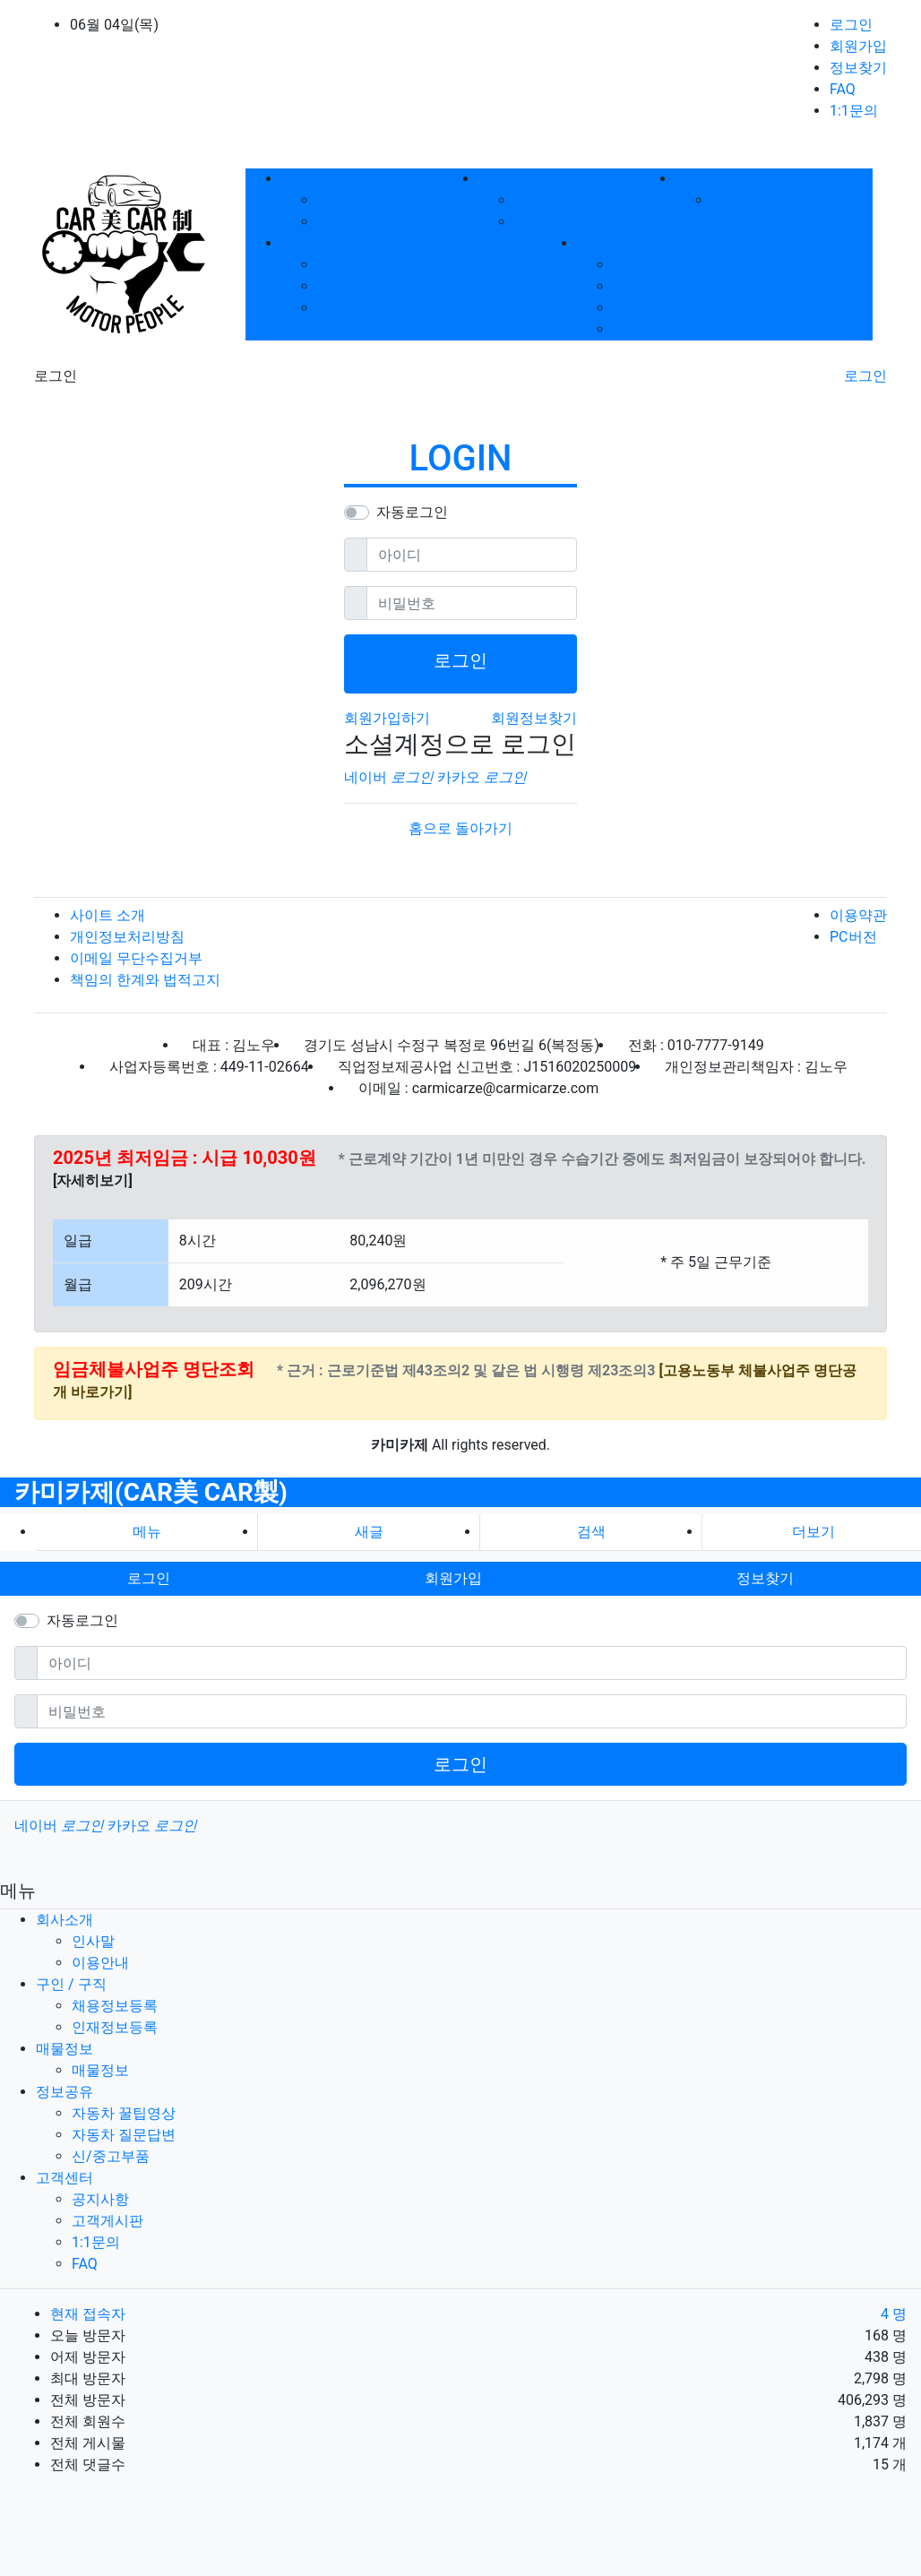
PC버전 (853, 936)
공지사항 (641, 264)
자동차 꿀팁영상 (369, 264)
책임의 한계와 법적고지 (145, 979)
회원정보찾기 (534, 718)
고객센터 (64, 2177)
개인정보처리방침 (127, 936)
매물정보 (740, 200)
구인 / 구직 (71, 1984)
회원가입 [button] (453, 1578)
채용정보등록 (557, 200)
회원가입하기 (387, 718)
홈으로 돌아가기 (460, 828)
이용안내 (345, 221)
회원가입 (858, 46)
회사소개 (64, 1919)
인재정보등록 (557, 221)
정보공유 (64, 2091)
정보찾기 (858, 67)
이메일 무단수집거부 (136, 958)
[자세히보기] (93, 1180)
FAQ (843, 89)
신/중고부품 (356, 307)
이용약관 (858, 915)
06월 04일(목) (114, 24)
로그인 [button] (148, 1578)
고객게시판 (648, 286)
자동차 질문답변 (369, 286)
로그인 (851, 24)
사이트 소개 (107, 915)
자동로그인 (412, 512)
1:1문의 (854, 110)
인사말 (338, 200)
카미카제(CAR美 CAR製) (151, 1492)
